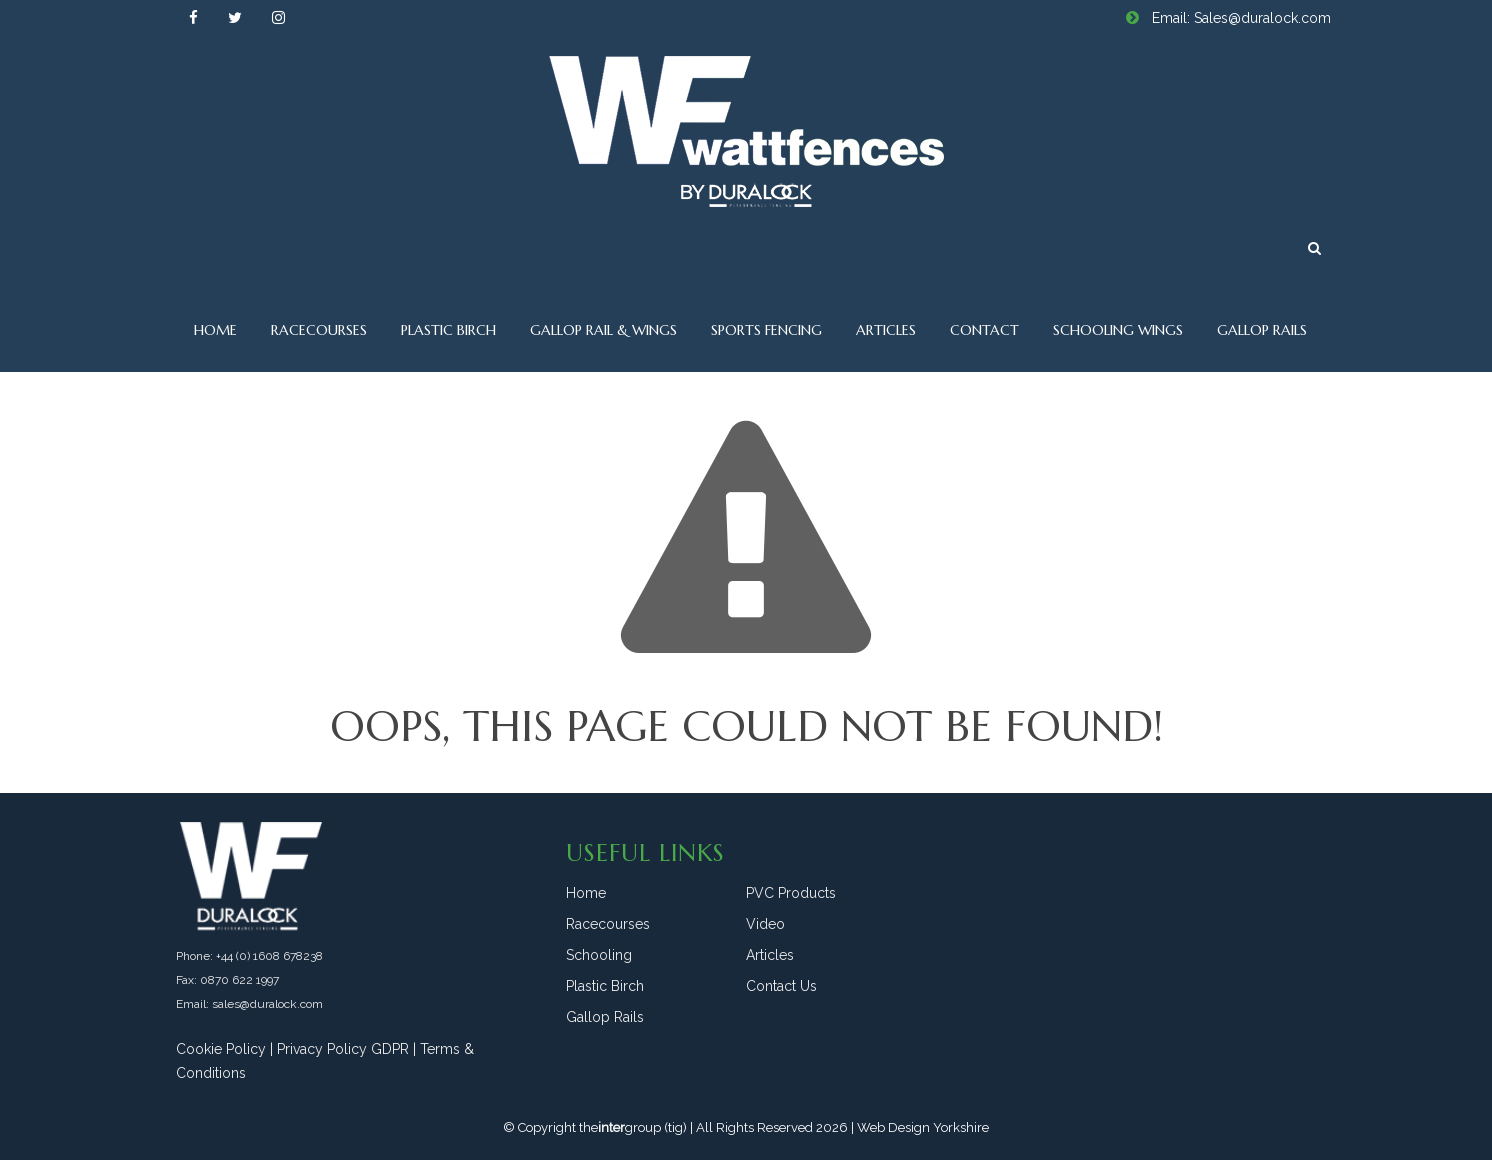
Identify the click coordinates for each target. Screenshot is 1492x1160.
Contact (984, 330)
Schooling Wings (1118, 330)
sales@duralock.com (267, 1004)
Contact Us (781, 986)
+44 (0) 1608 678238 (269, 956)
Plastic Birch (448, 330)
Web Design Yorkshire (923, 1127)
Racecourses (319, 330)
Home (215, 330)
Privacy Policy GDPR (343, 1049)
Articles (886, 330)
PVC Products (791, 893)
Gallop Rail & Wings (603, 330)
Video (765, 924)
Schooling (599, 955)
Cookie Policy (221, 1049)
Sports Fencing (766, 330)
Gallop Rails (1262, 330)
